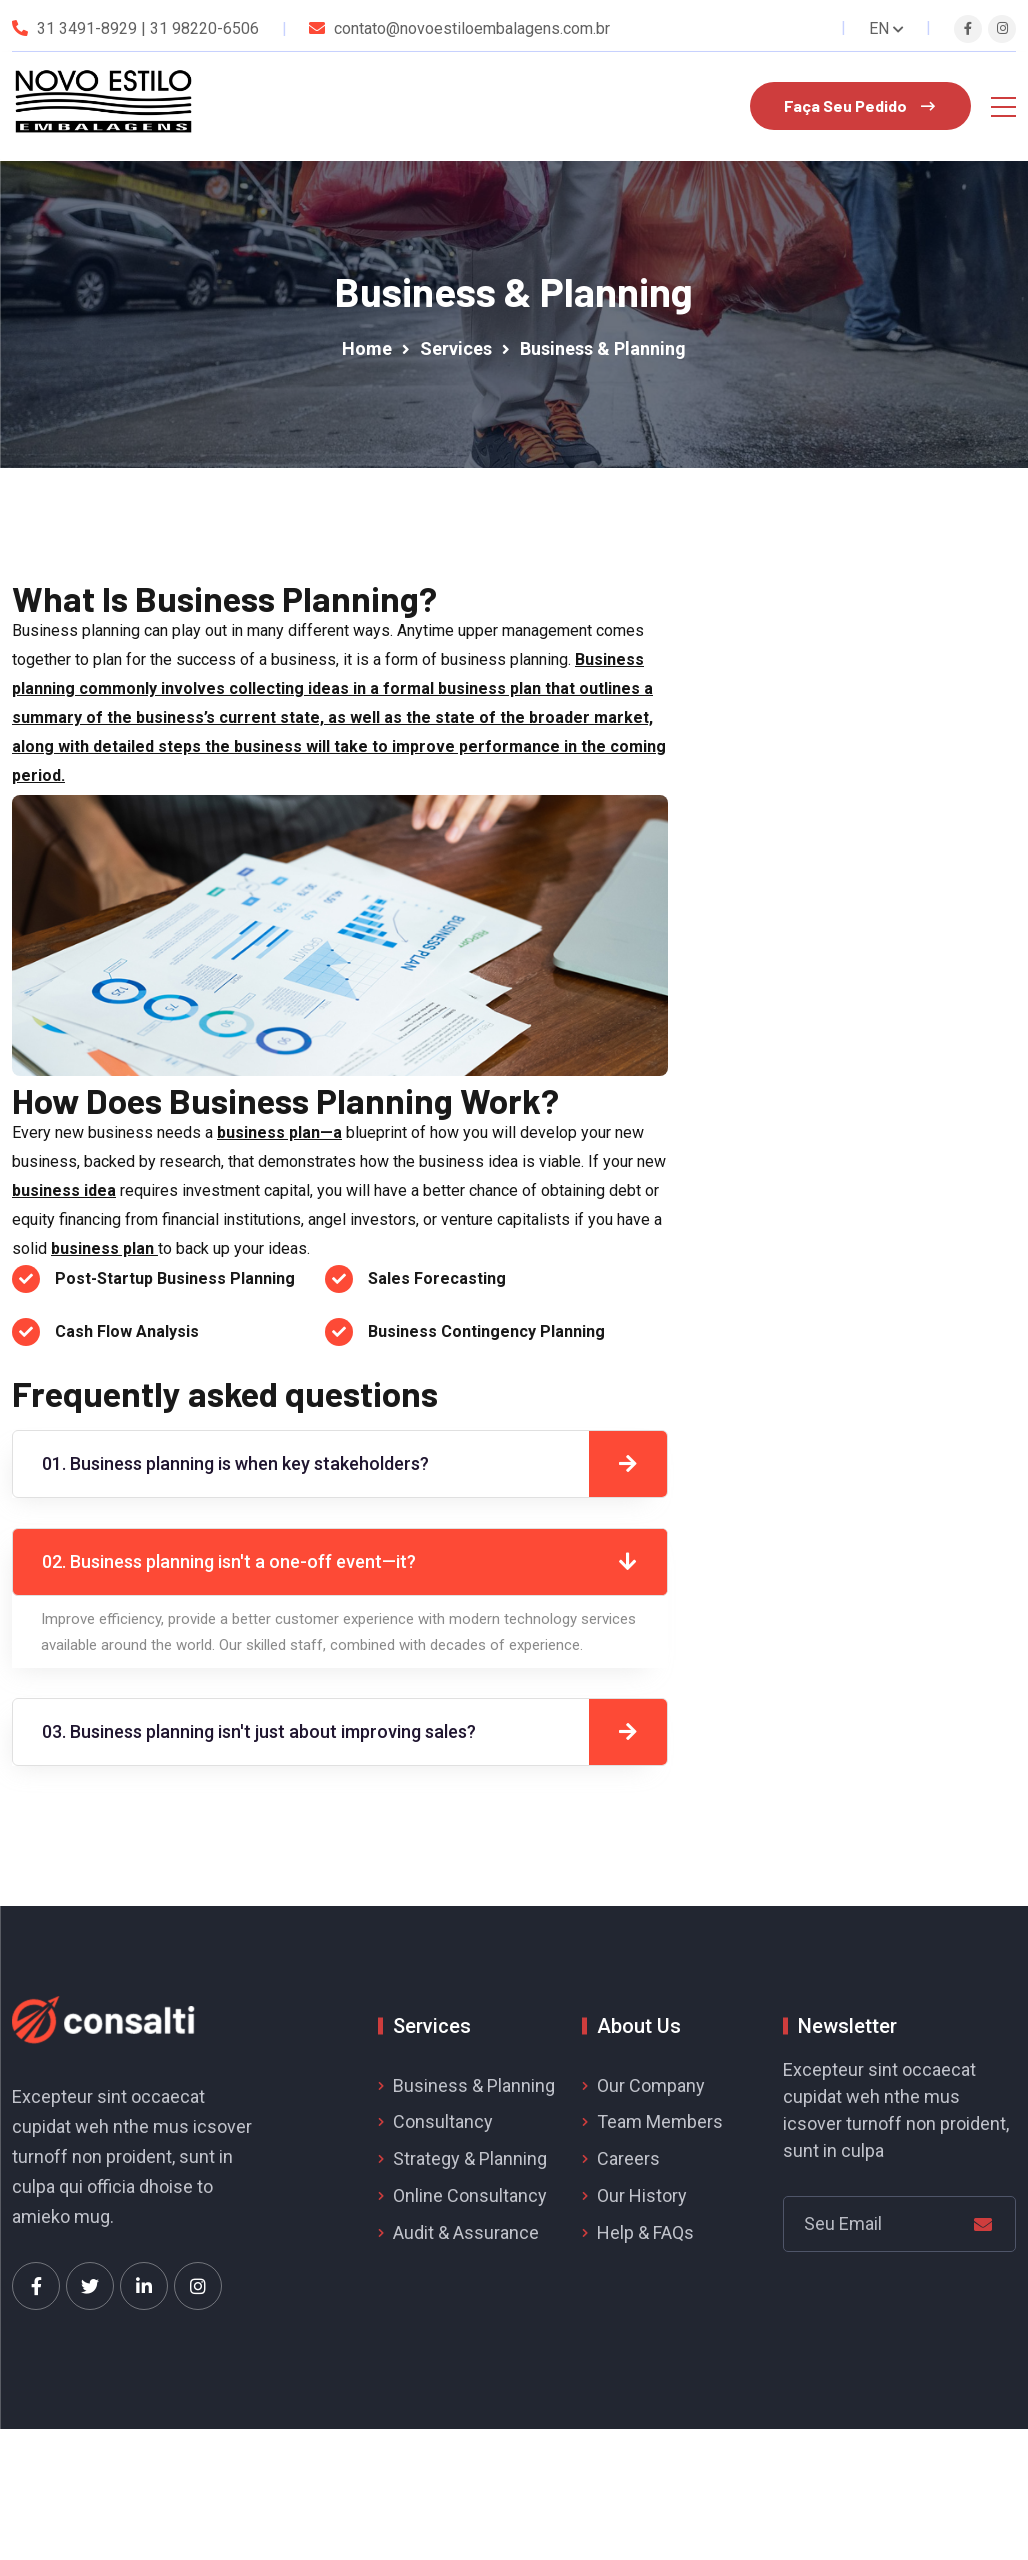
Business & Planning (474, 2085)
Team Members (660, 2121)
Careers (628, 2158)
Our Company (651, 2085)
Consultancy (443, 2121)
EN (886, 28)
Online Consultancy (470, 2195)
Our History (642, 2195)
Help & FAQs (645, 2232)
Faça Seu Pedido (859, 105)
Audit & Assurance (466, 2232)
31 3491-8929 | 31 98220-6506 (148, 28)
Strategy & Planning (470, 2158)
